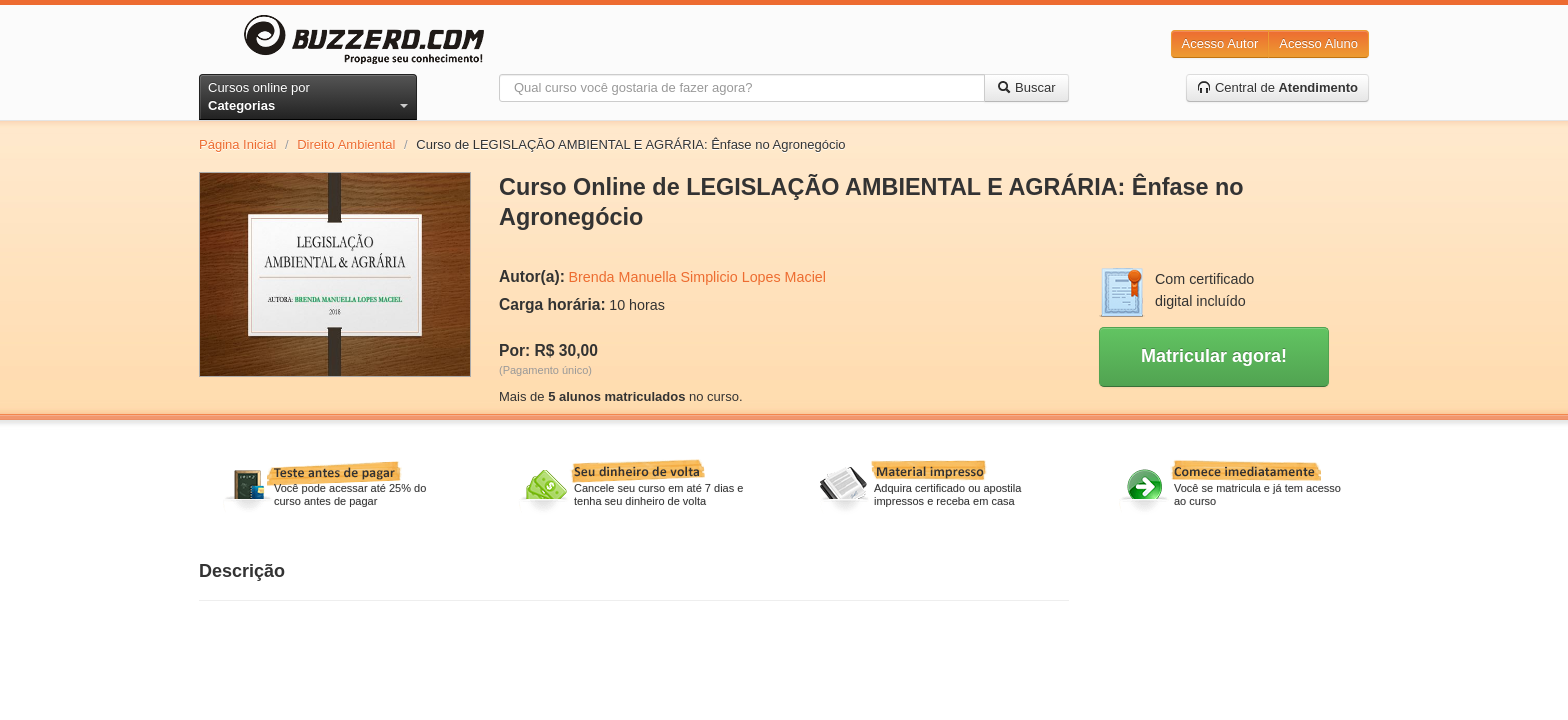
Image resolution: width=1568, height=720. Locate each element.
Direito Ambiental (346, 144)
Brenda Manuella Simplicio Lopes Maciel (696, 277)
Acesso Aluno (1318, 43)
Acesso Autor (1220, 43)
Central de (1277, 87)
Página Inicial (237, 144)
